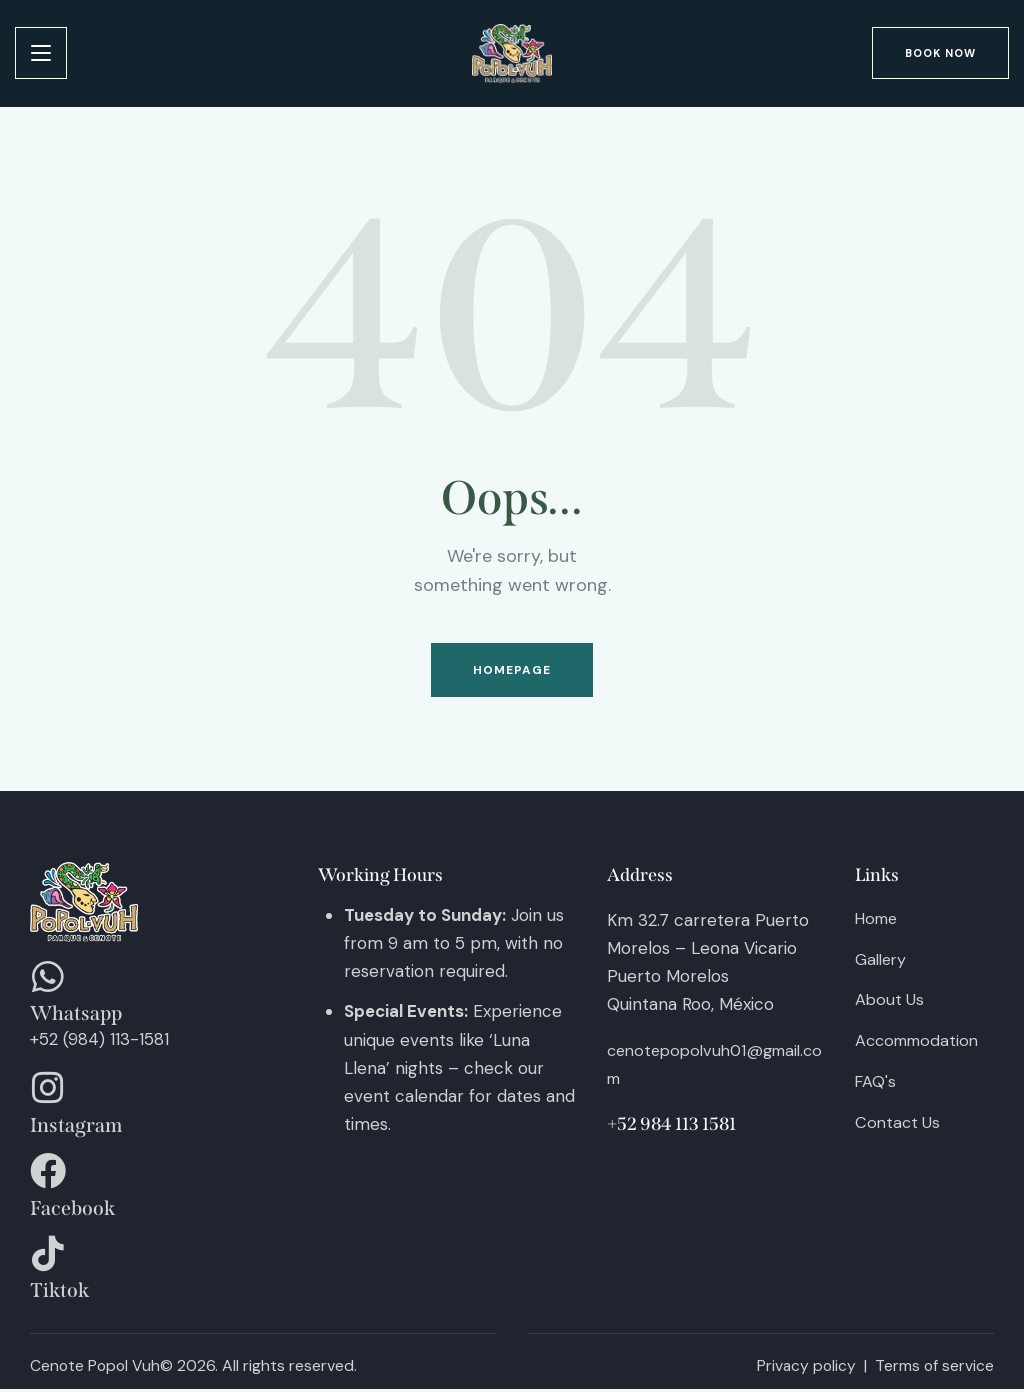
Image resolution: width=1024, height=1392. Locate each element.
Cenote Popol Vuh (97, 1369)
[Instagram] (48, 1092)
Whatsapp (76, 1018)
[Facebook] (48, 1175)
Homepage (512, 672)
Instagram (76, 1129)
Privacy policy (804, 1369)
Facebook (72, 1212)
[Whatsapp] (48, 981)
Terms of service (934, 1369)
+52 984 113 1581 (671, 1126)
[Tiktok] (48, 1258)
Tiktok (59, 1295)
